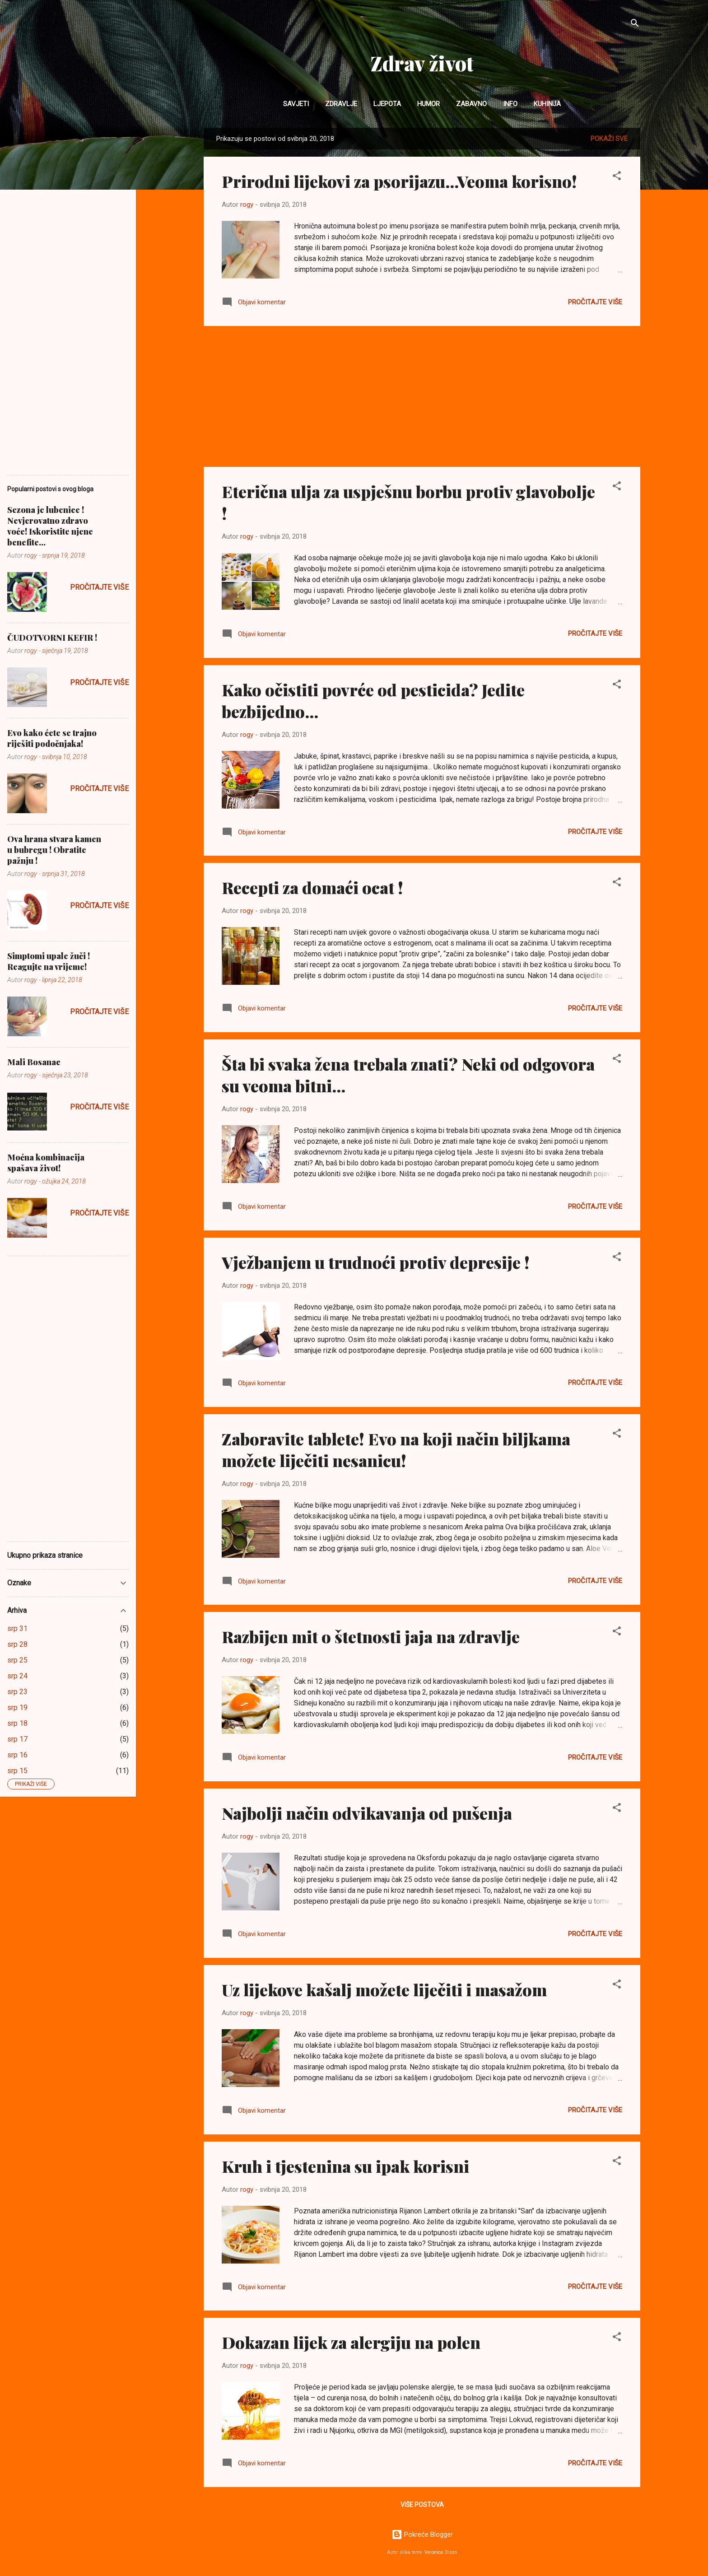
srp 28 (17, 1644)
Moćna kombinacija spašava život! (45, 1163)
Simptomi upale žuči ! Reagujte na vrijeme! (48, 961)
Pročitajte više (595, 302)
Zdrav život (422, 63)
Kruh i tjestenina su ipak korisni (345, 2166)
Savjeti (296, 104)
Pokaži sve (609, 139)
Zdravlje (341, 104)
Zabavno (471, 104)
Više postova (422, 2504)
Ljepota (387, 104)
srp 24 (17, 1676)
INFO (510, 104)
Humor (428, 104)
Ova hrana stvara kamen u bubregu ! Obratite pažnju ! (54, 850)
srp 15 (17, 1770)
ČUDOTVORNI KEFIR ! (52, 637)
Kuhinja (547, 104)
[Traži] (634, 24)
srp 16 (17, 1755)
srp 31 (17, 1628)
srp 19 (17, 1707)
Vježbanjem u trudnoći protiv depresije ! (376, 1262)
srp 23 (17, 1691)
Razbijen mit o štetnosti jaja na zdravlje (371, 1636)
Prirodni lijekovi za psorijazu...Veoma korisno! (399, 181)
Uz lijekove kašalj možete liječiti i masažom (384, 1989)
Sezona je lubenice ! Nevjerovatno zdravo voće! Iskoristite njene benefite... (50, 526)
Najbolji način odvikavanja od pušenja (367, 1813)
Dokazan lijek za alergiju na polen (351, 2342)
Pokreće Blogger (422, 2534)
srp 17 (17, 1739)
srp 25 (17, 1660)
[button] (616, 177)
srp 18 (17, 1723)
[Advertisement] (422, 396)
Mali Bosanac (34, 1062)
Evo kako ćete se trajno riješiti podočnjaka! (52, 738)
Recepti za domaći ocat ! (312, 887)
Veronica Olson (440, 2552)
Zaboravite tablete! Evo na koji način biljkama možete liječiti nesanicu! (396, 1449)
